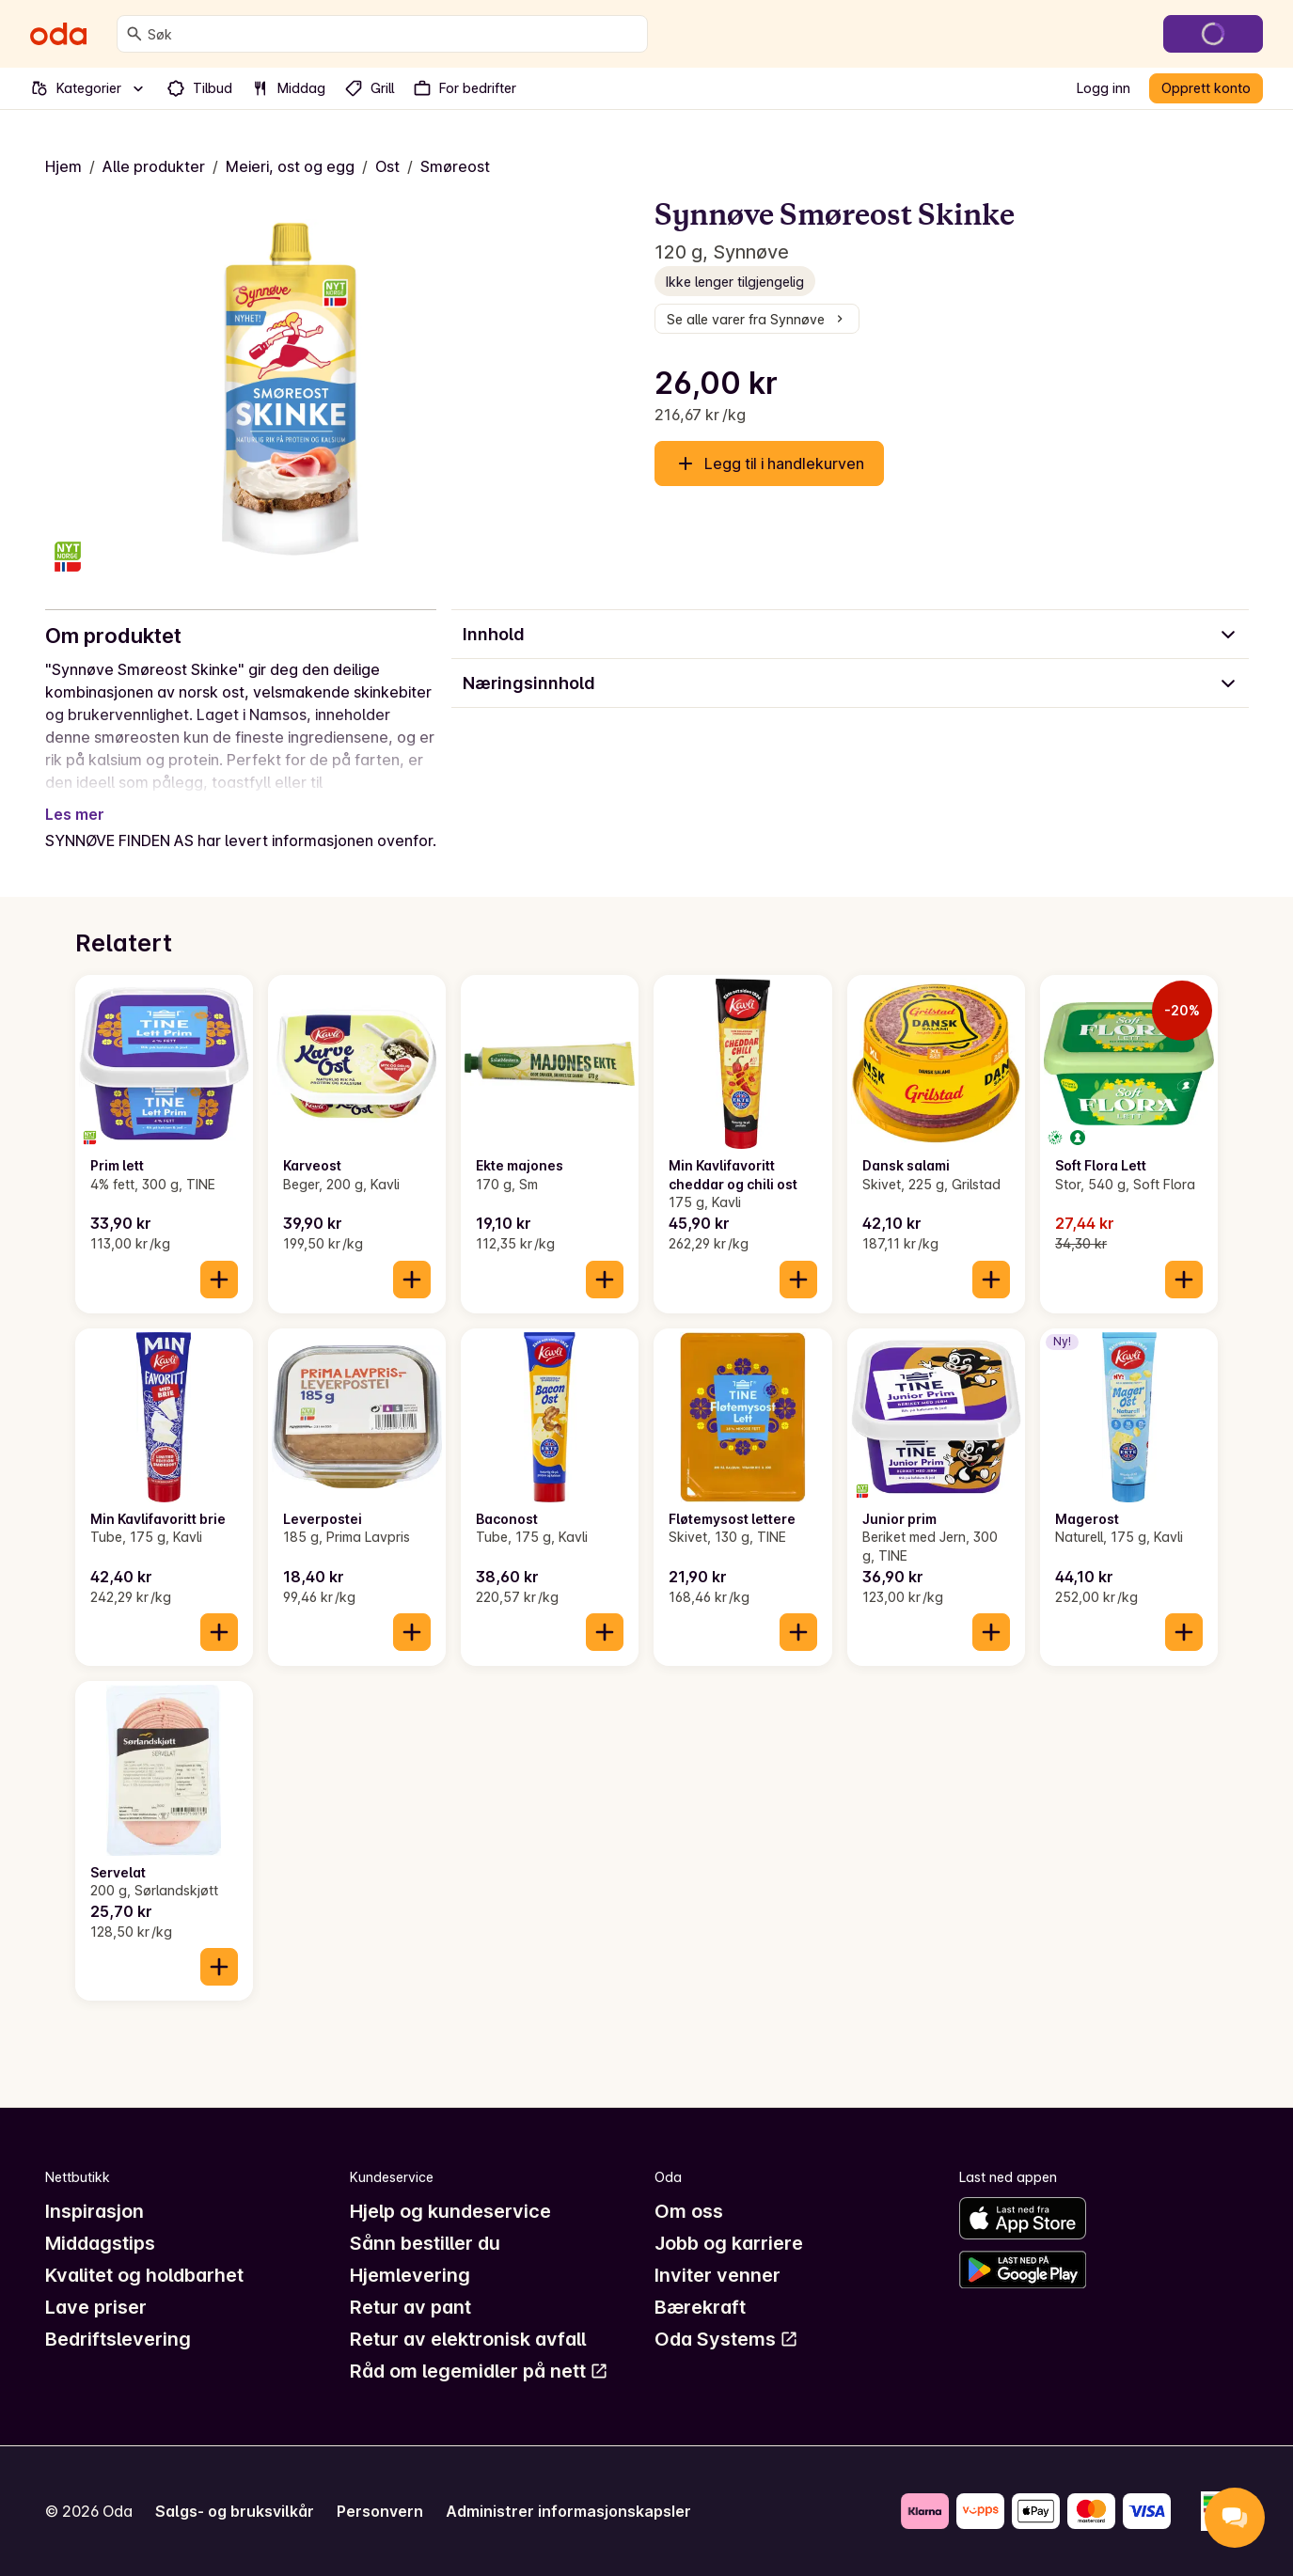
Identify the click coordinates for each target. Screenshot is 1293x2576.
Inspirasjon (94, 2211)
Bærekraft (700, 2307)
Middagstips (100, 2243)
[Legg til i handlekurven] (219, 1279)
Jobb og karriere (728, 2243)
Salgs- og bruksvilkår (234, 2511)
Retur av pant (410, 2307)
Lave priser (96, 2307)
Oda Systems (726, 2339)
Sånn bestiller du (425, 2243)
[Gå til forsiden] (58, 34)
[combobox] (393, 34)
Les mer (74, 814)
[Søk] (134, 33)
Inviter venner (717, 2275)
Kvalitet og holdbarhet (144, 2275)
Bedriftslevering (118, 2339)
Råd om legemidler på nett (479, 2371)
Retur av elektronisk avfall (468, 2339)
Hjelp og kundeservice (450, 2211)
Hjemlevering (410, 2275)
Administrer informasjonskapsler (568, 2511)
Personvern (380, 2511)
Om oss (688, 2211)
